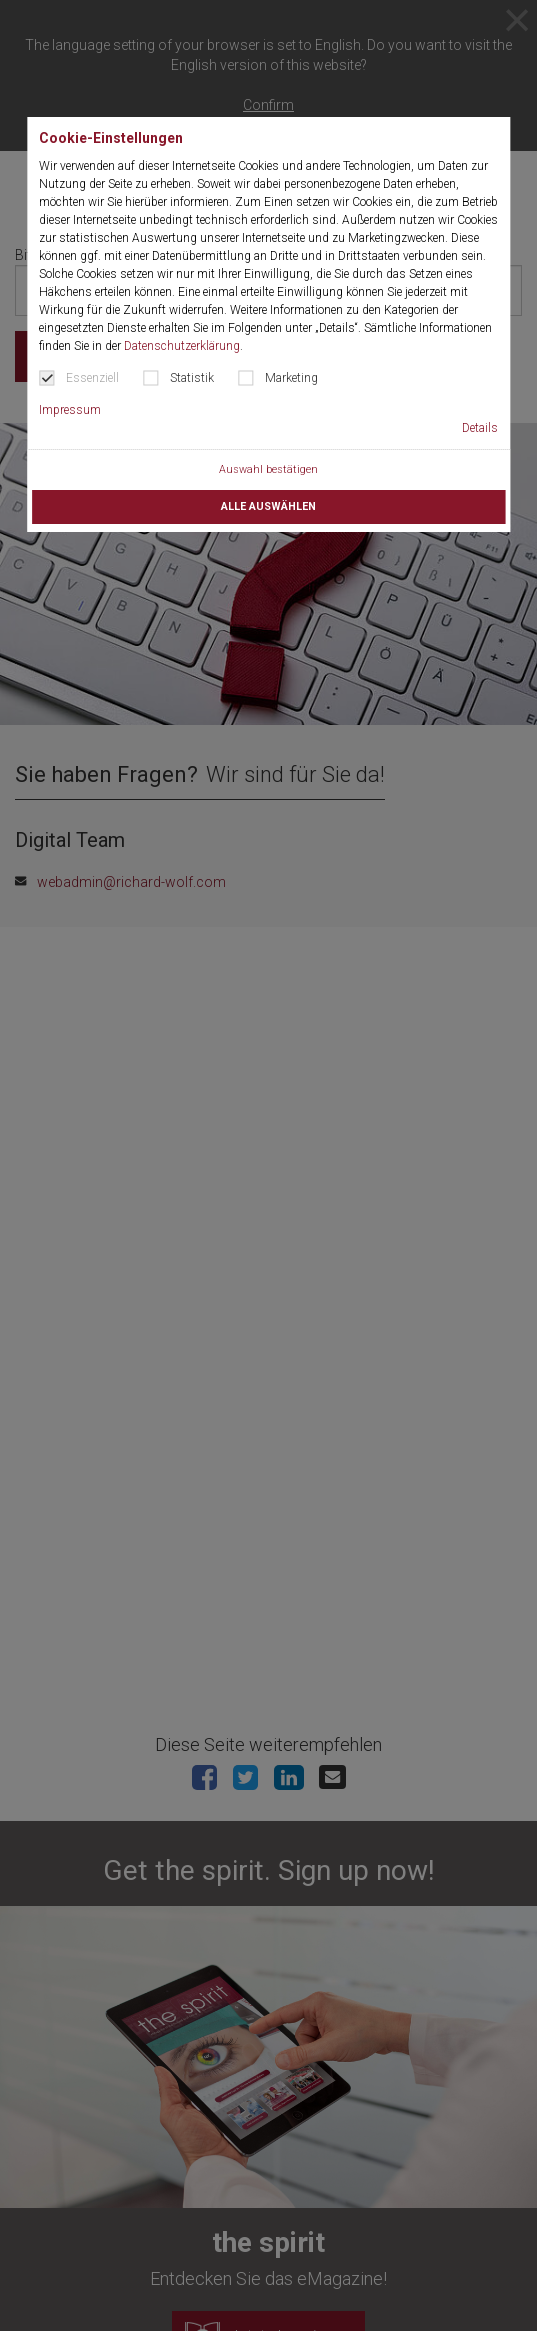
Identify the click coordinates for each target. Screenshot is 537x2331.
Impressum (70, 410)
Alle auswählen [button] (268, 506)
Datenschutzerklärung (182, 346)
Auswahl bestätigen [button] (268, 469)
